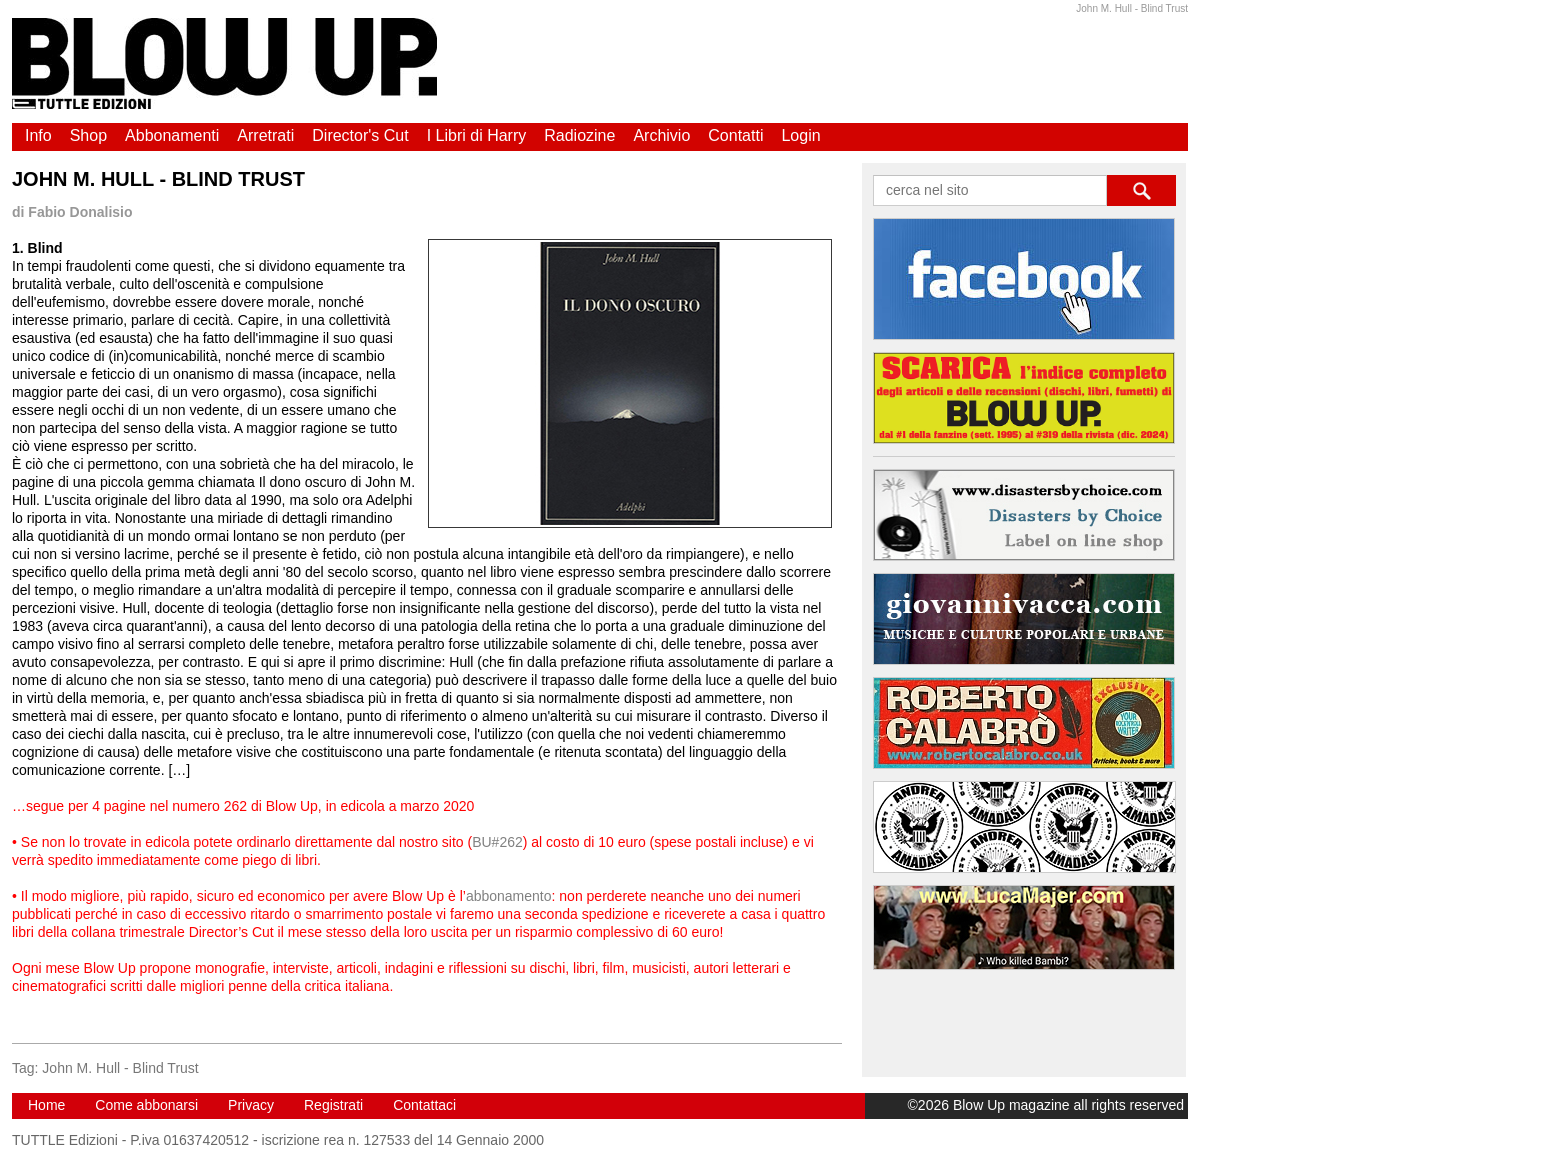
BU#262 (497, 842)
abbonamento (509, 896)
